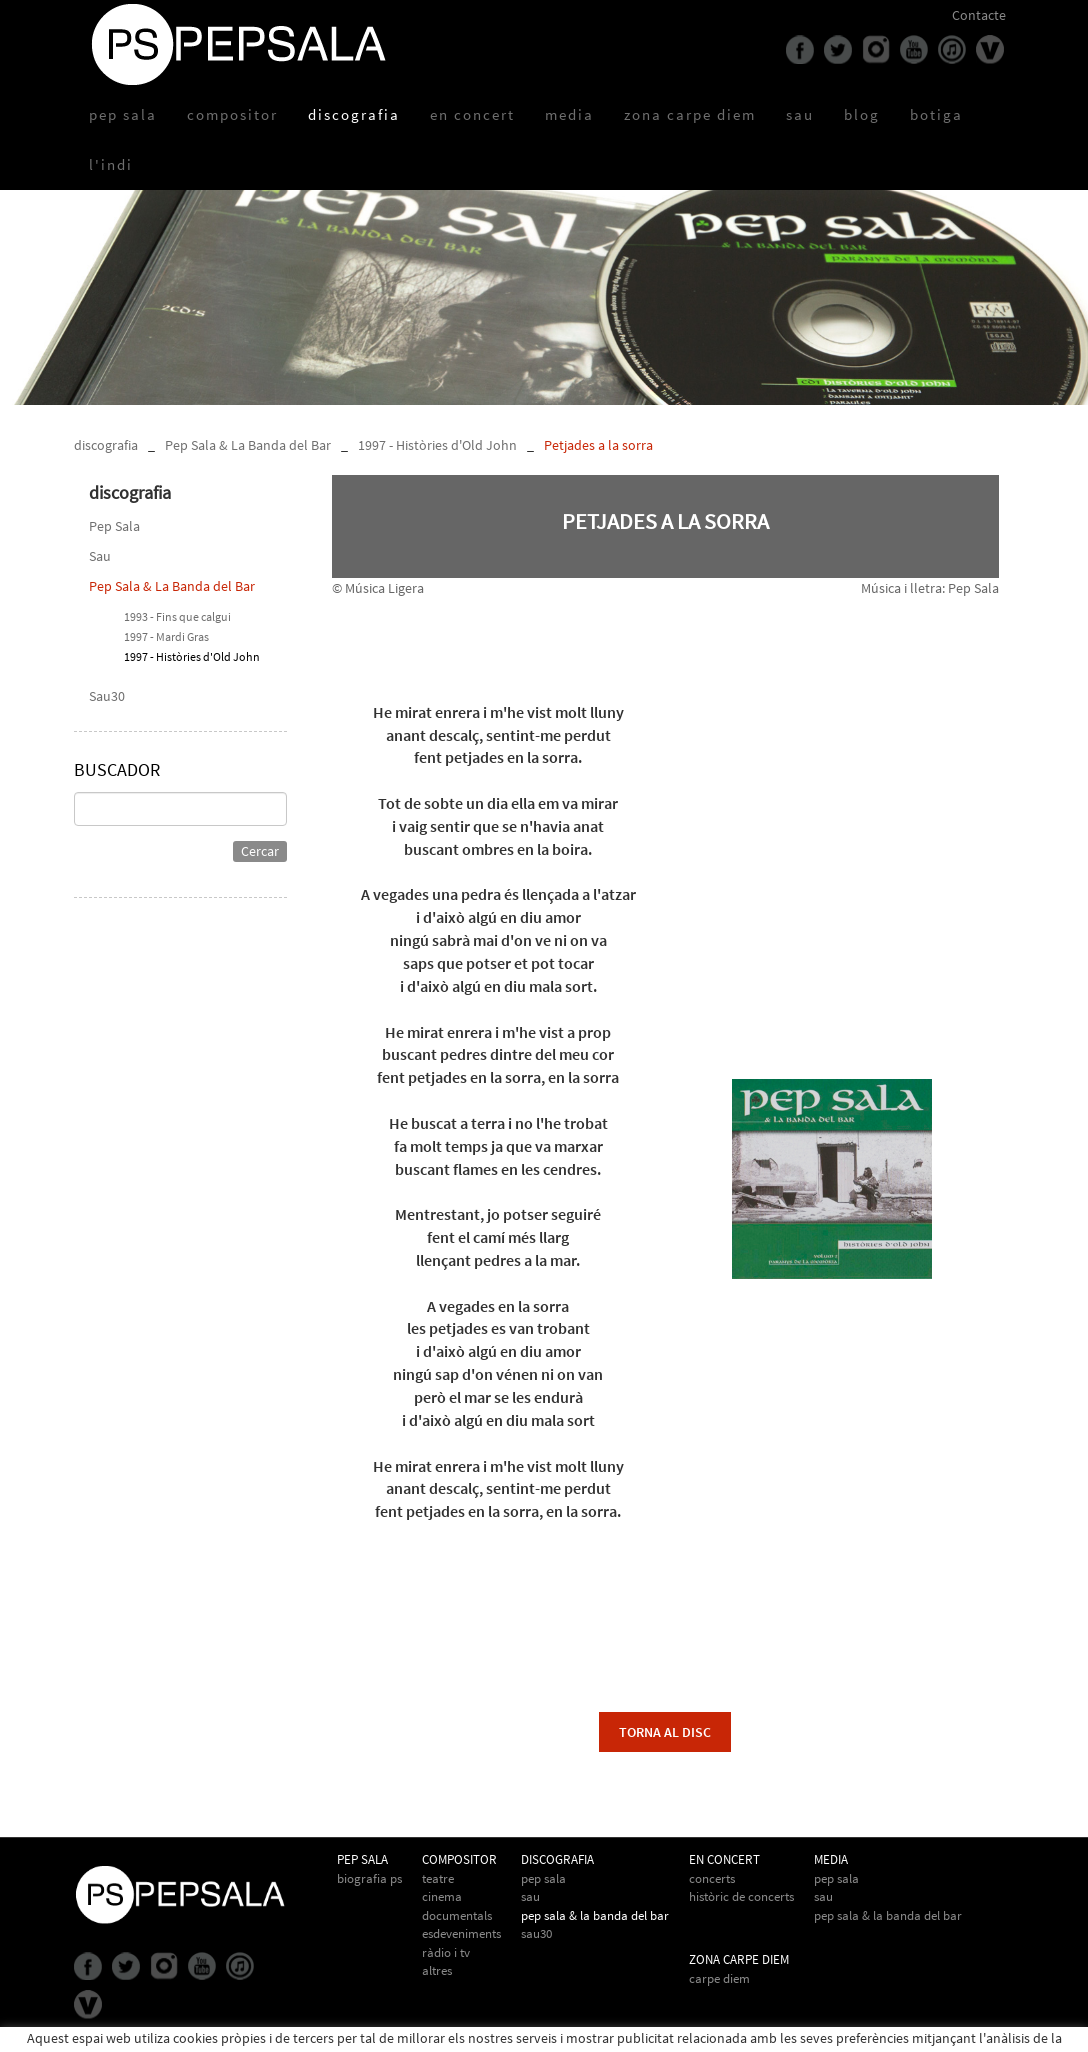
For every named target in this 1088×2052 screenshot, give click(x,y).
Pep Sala (114, 526)
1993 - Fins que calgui (177, 616)
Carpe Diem (719, 1978)
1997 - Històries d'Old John (437, 445)
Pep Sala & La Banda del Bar (248, 445)
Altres (437, 1970)
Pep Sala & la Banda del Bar (888, 1915)
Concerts (712, 1878)
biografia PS (369, 1878)
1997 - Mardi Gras (166, 636)
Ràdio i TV (446, 1952)
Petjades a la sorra (598, 445)
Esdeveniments (461, 1933)
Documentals (457, 1915)
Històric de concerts (741, 1896)
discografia (106, 445)
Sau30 (107, 696)
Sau (100, 556)
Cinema (442, 1896)
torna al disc (665, 1732)
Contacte (979, 15)
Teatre (438, 1878)
